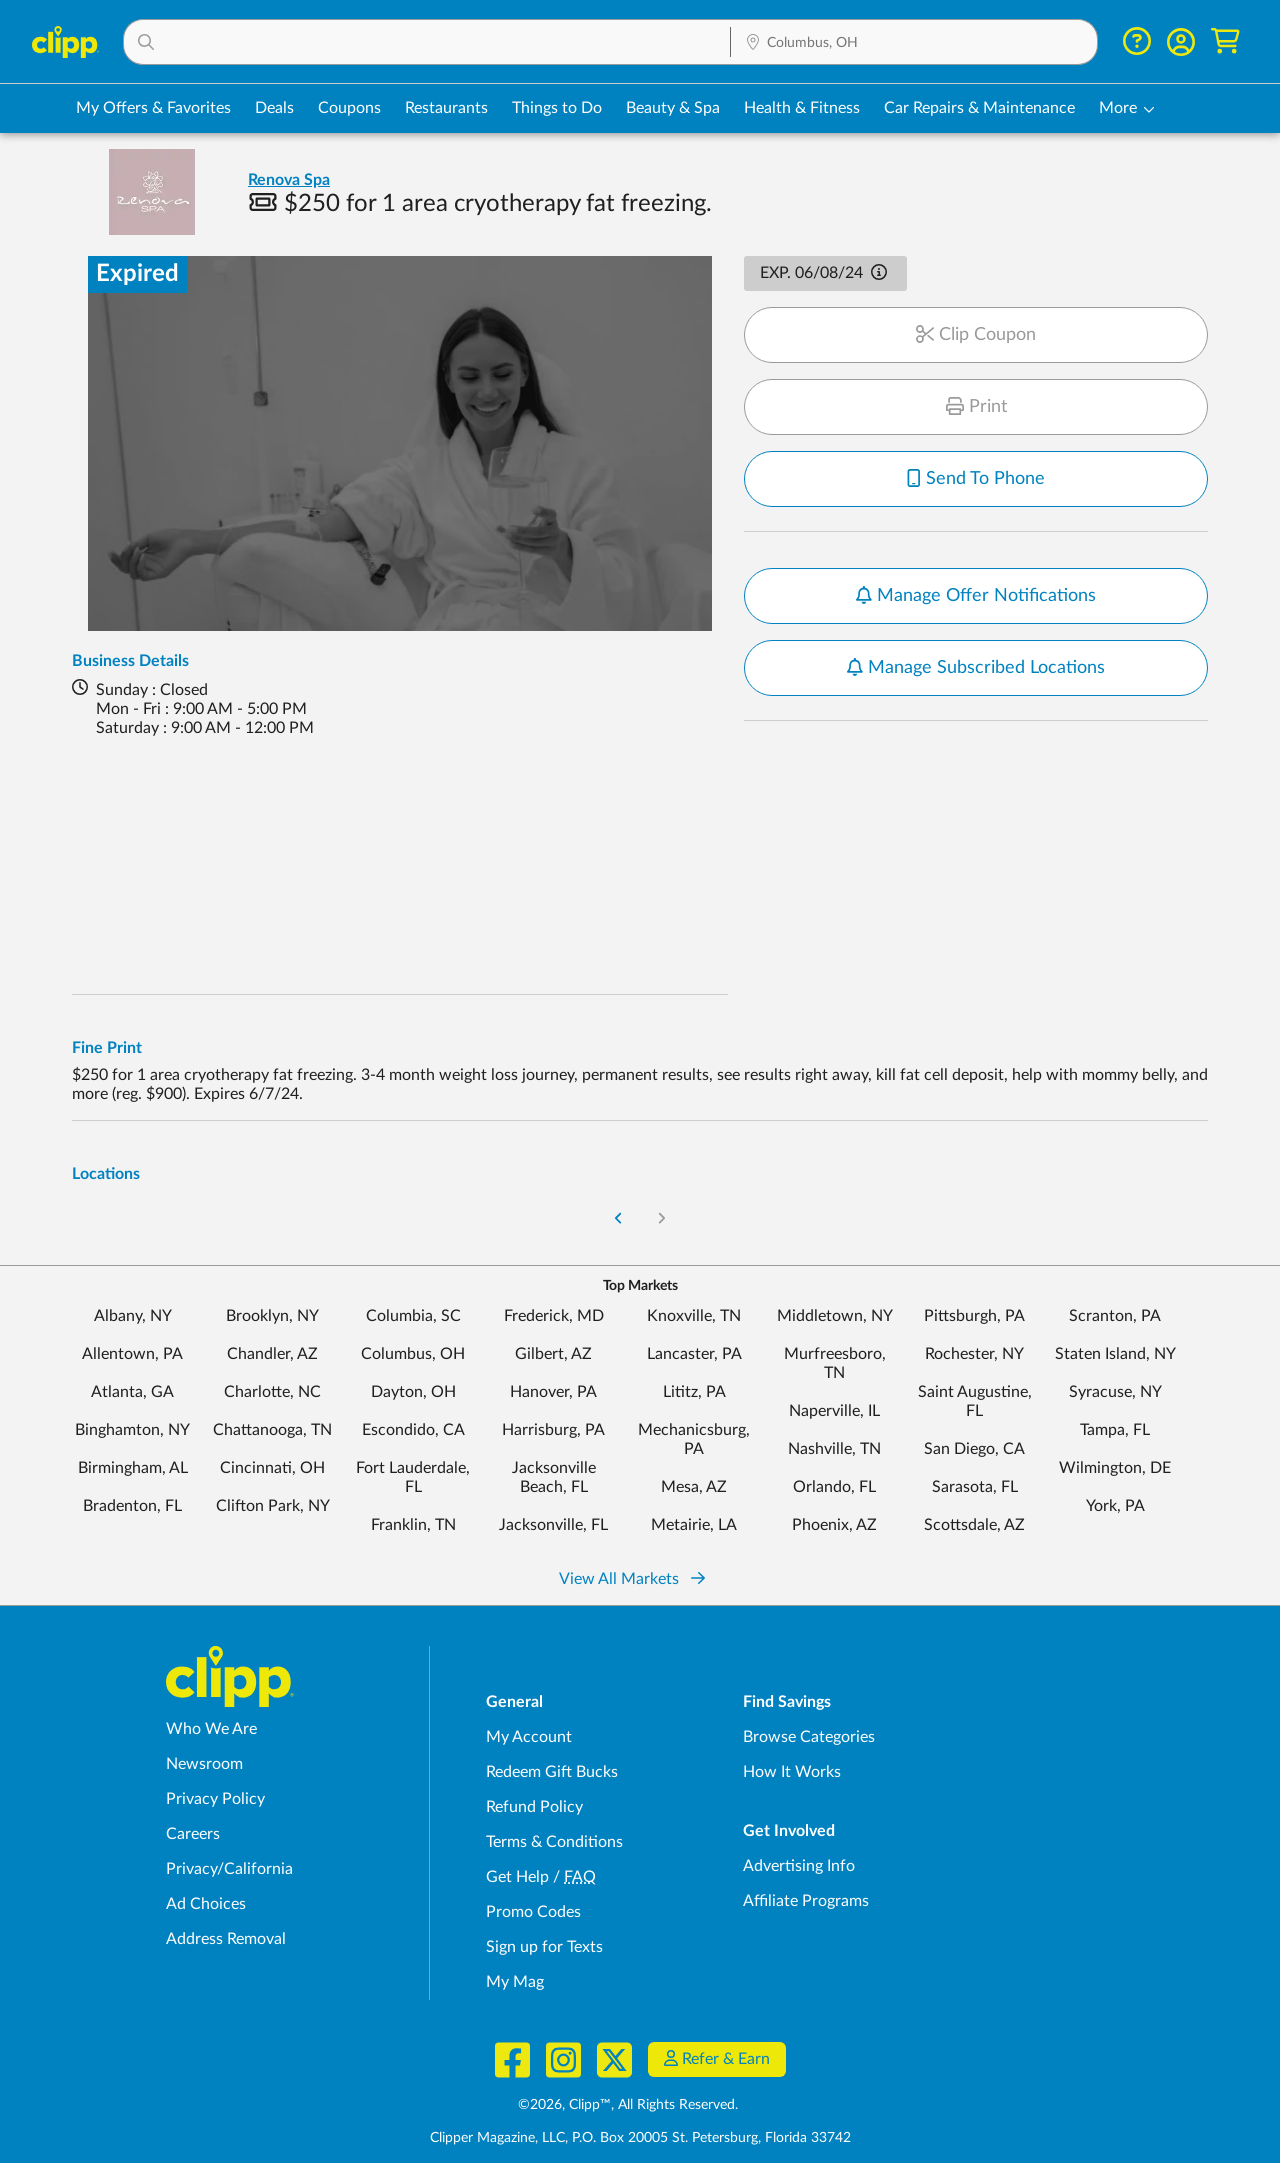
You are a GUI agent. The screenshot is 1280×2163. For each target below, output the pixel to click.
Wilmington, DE (1115, 1468)
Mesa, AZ (694, 1487)
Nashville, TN (834, 1449)
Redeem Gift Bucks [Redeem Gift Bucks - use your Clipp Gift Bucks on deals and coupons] (552, 1772)
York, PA (1115, 1506)
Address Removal (226, 1939)
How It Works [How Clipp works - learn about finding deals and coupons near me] (792, 1772)
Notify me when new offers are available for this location (970, 580)
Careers (193, 1834)
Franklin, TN (413, 1525)
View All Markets (632, 1579)
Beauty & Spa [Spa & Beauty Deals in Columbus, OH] (673, 108)
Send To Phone (976, 479)
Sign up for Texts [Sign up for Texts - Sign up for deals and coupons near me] (544, 1947)
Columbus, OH (413, 1354)
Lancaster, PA (694, 1354)
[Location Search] (914, 43)
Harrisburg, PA (553, 1430)
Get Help (517, 1877)
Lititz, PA (694, 1392)
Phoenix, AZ (834, 1525)
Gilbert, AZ (553, 1354)
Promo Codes (533, 1912)
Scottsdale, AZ (974, 1525)
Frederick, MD (554, 1316)
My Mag (515, 1982)
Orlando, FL (834, 1487)
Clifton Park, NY (273, 1506)
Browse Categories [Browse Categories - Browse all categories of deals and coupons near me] (809, 1737)
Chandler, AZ (272, 1354)
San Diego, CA (974, 1449)
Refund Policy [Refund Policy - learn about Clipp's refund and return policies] (534, 1807)
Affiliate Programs (806, 1901)
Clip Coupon (976, 335)
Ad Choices (206, 1904)
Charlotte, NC (272, 1392)
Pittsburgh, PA (974, 1316)
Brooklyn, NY (272, 1316)
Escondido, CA (413, 1430)
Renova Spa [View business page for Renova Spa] (289, 180)
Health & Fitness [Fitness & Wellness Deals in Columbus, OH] (802, 108)
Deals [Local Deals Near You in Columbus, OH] (274, 108)
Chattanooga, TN (272, 1430)
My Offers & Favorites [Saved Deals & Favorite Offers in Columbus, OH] (153, 108)
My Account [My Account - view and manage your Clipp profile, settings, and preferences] (529, 1737)
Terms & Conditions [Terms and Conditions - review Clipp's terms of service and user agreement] (554, 1842)
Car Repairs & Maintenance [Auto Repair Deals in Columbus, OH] (979, 108)
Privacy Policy (215, 1799)
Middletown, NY (835, 1316)
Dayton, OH (413, 1392)
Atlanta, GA (132, 1392)
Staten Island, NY (1115, 1354)
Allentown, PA (132, 1354)
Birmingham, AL (133, 1468)
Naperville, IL (834, 1411)
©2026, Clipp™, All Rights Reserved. (628, 2105)
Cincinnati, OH (272, 1468)
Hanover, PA (553, 1392)
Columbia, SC (413, 1316)
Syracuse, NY (1115, 1392)
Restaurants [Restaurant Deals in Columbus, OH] (446, 108)
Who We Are (211, 1729)
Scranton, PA (1115, 1316)
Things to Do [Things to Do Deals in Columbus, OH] (557, 108)
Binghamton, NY (132, 1430)
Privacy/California (229, 1869)
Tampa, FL (1115, 1430)
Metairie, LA (694, 1525)
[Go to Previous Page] (619, 1219)
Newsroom (204, 1764)
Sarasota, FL (975, 1487)
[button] (427, 42)
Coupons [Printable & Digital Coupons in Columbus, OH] (349, 108)
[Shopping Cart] (1225, 41)
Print (976, 407)
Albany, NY (133, 1316)
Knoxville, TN (694, 1316)
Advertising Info (799, 1866)
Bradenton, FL (132, 1506)
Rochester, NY (974, 1354)
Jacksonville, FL (553, 1525)
